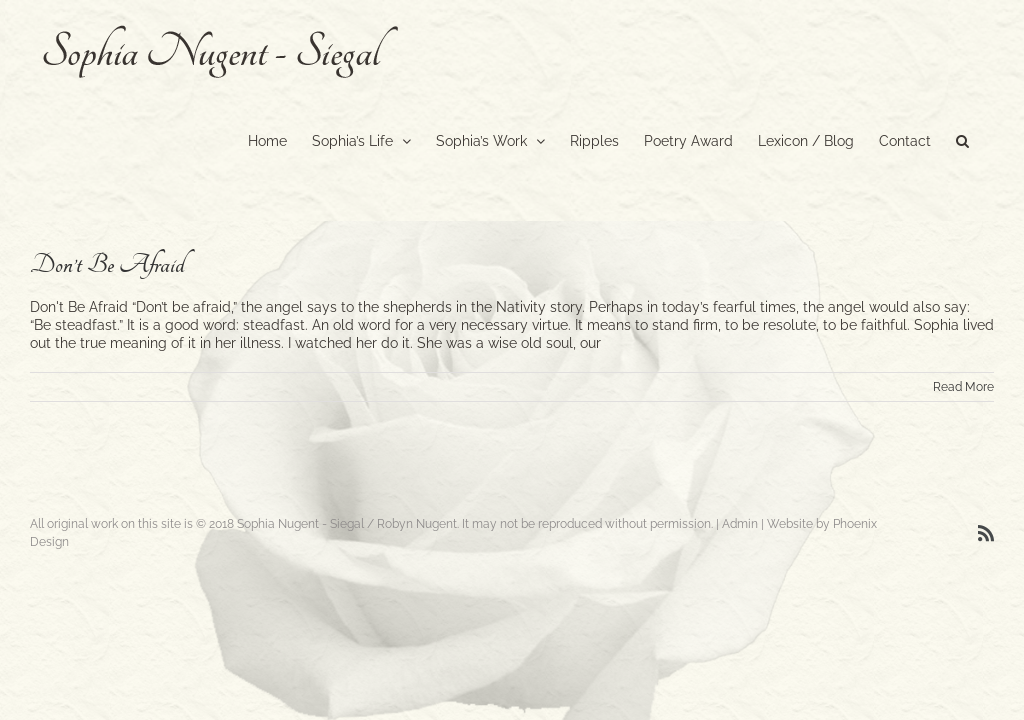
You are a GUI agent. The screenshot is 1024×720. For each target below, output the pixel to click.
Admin (740, 524)
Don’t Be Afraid (107, 264)
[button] (962, 139)
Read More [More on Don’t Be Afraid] (963, 387)
